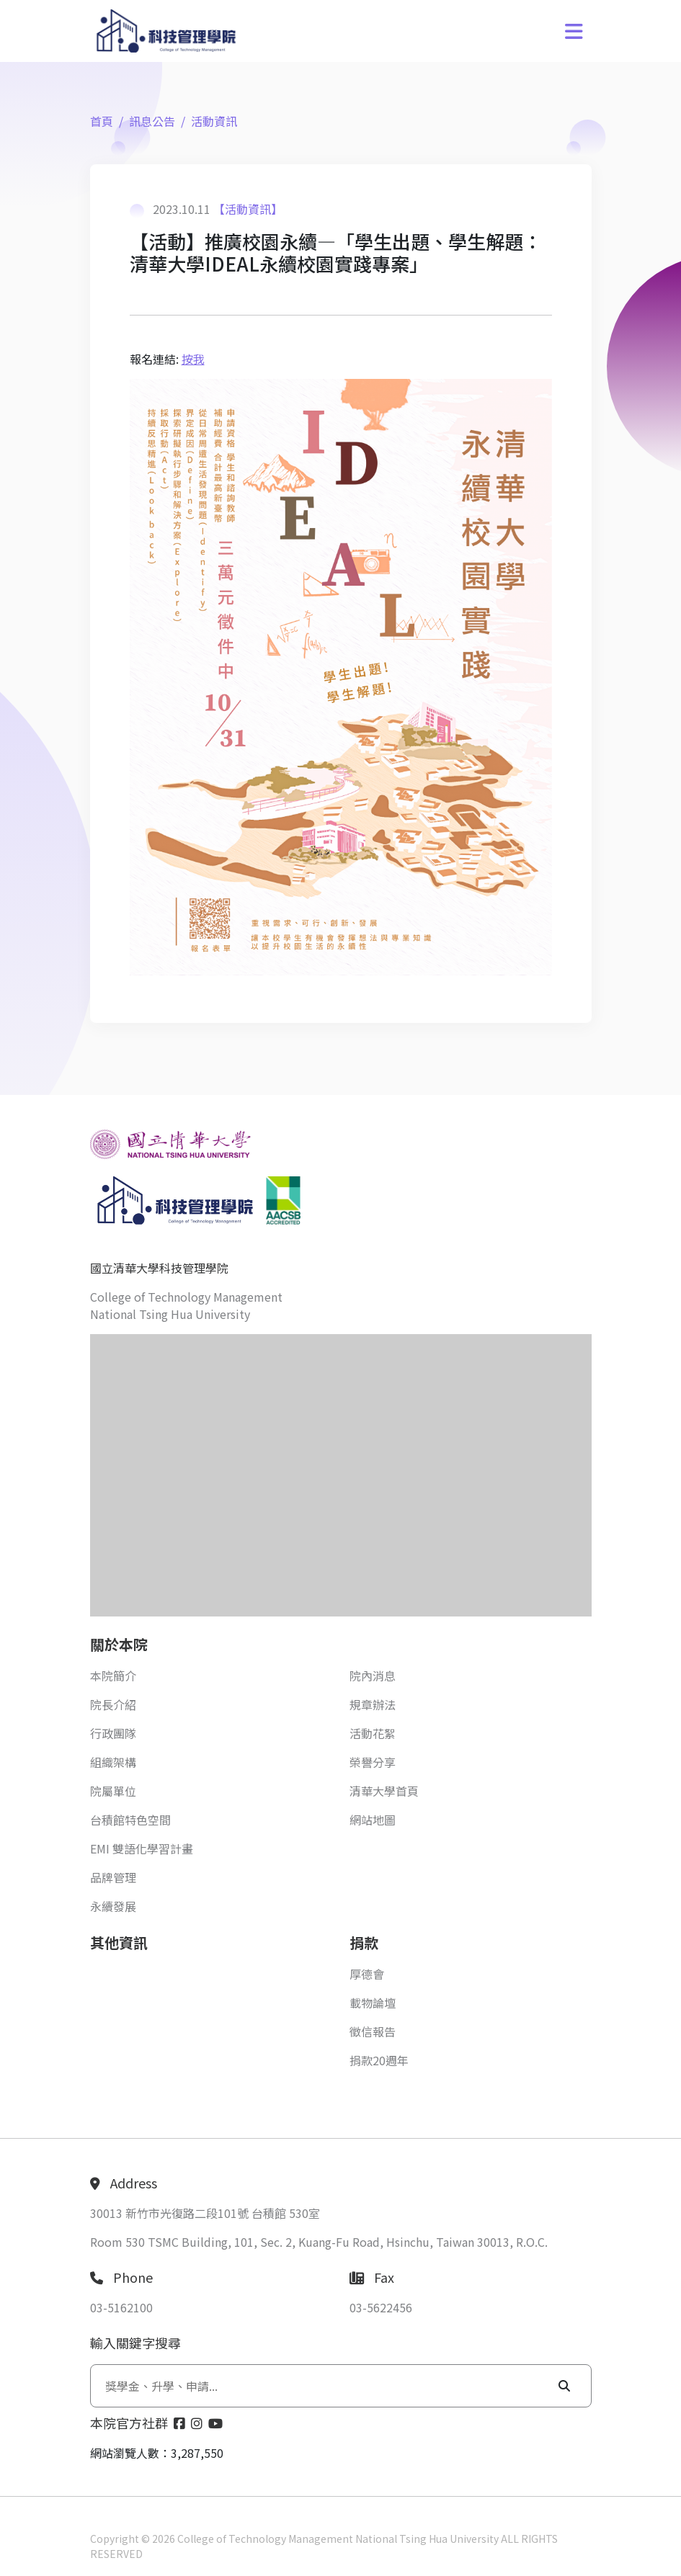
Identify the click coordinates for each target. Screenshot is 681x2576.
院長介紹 (113, 1704)
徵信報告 (373, 2031)
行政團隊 (113, 1733)
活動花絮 (373, 1733)
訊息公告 (152, 121)
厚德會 (367, 1973)
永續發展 (113, 1906)
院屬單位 (113, 1790)
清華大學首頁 (384, 1790)
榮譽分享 (373, 1762)
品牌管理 (113, 1877)
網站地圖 (373, 1819)
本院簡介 (113, 1675)
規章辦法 (373, 1704)
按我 (193, 358)
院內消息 (373, 1675)
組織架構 (113, 1762)
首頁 (101, 121)
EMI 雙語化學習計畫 (141, 1848)
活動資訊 (214, 121)
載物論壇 (373, 2002)
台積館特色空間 (130, 1819)
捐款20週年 (379, 2060)
